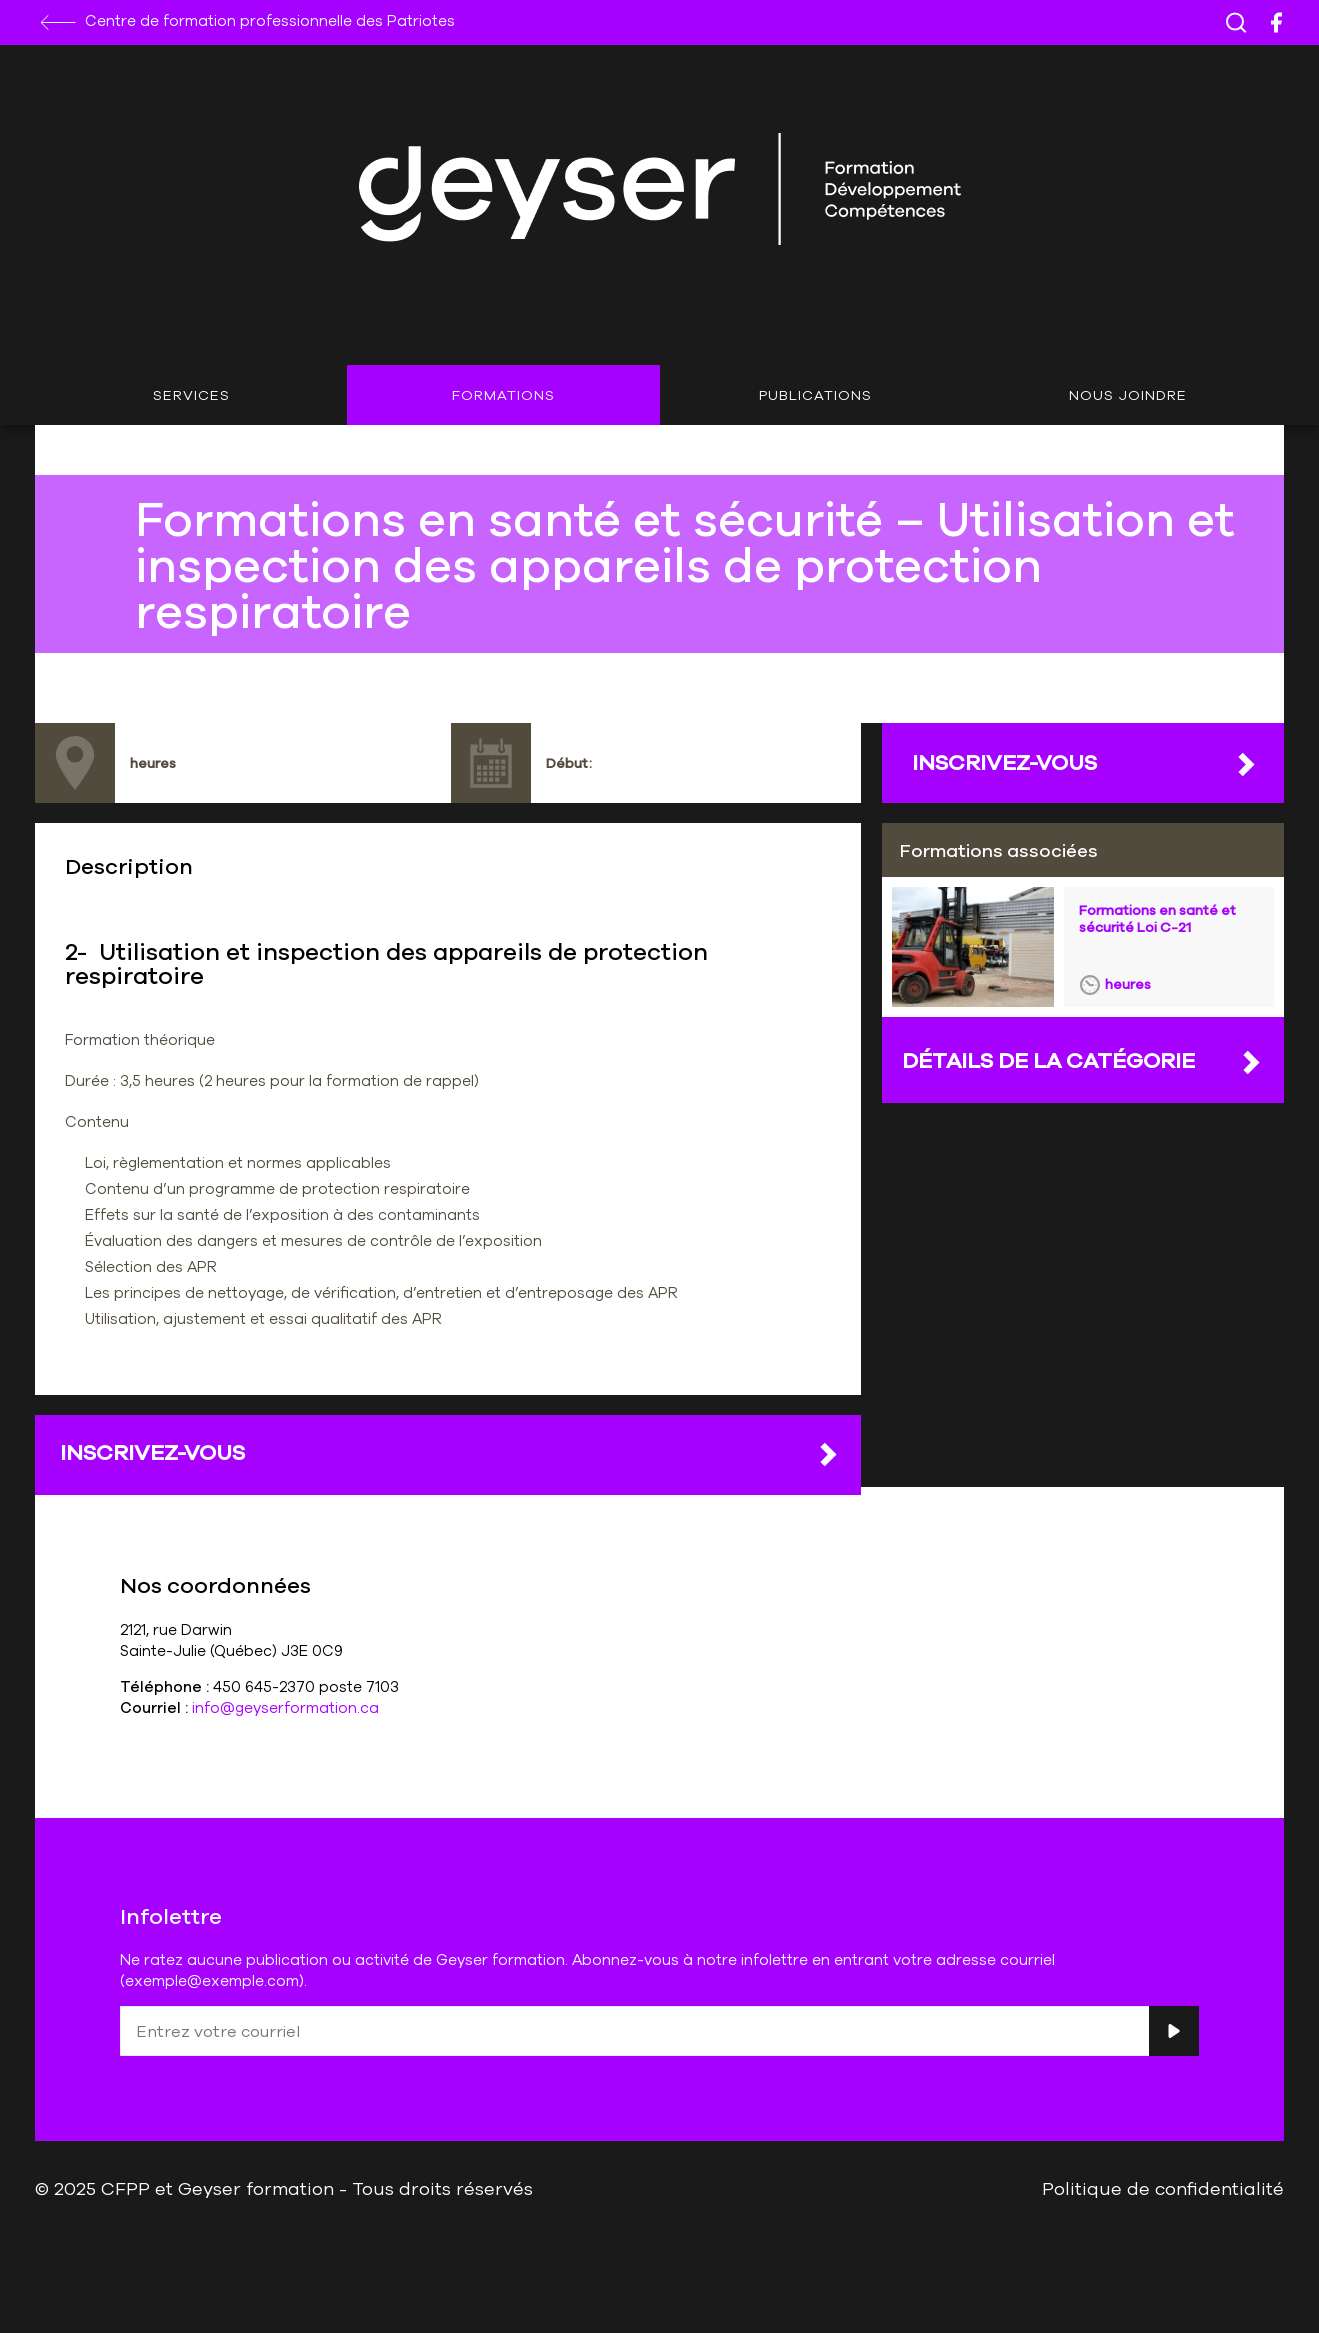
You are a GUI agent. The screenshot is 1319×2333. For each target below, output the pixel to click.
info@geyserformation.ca (285, 1707)
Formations (503, 395)
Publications (815, 395)
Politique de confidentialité (1163, 2188)
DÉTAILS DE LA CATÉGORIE (1083, 1061)
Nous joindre (1128, 395)
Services (191, 395)
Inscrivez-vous (450, 1453)
